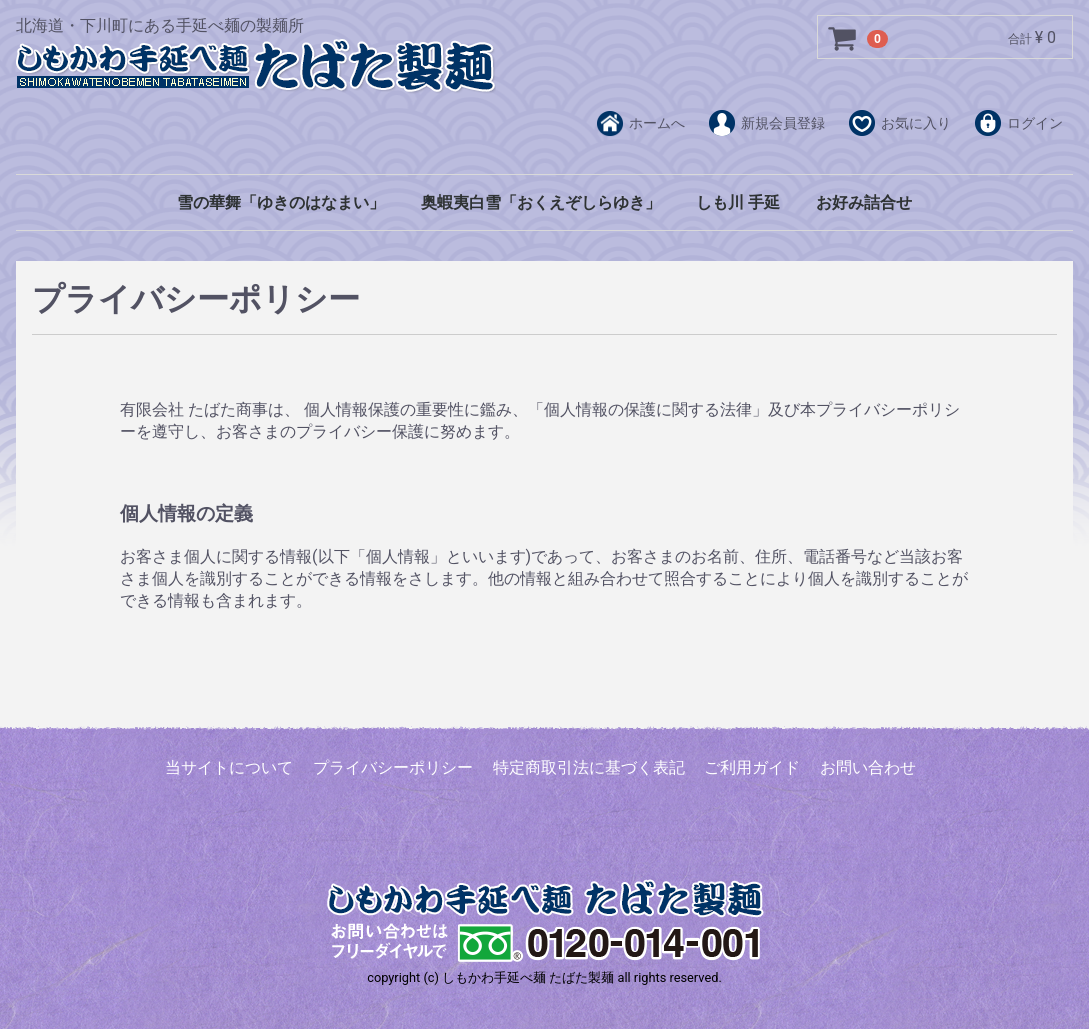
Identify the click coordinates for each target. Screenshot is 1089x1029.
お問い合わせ (868, 767)
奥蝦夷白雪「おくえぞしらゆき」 (541, 202)
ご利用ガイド (752, 767)
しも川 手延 (738, 202)
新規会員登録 (767, 124)
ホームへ (641, 124)
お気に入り (900, 124)
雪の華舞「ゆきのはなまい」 (281, 202)
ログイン (1019, 124)
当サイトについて (229, 767)
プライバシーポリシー (393, 767)
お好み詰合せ (864, 202)
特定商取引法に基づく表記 (589, 767)
